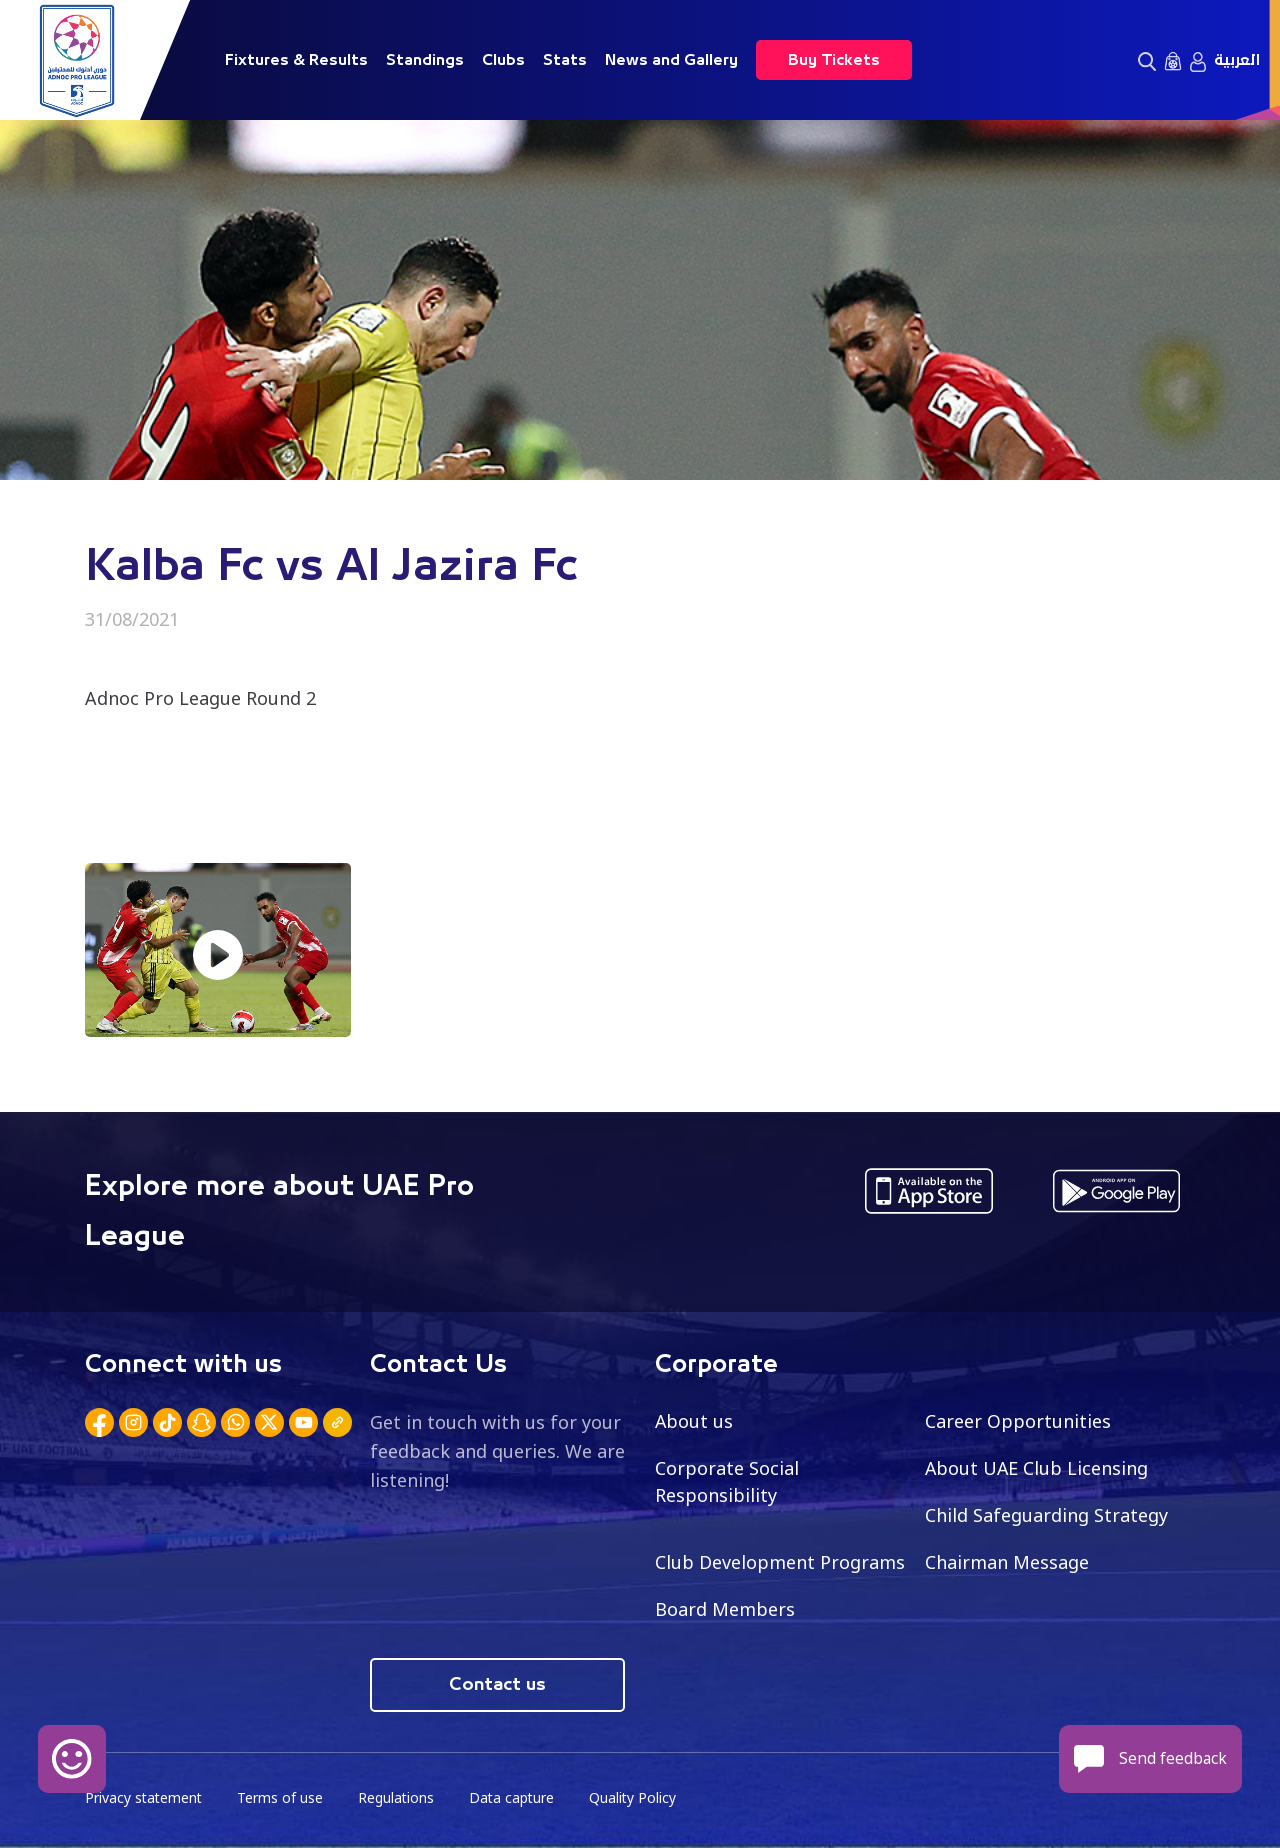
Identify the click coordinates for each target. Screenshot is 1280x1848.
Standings (425, 60)
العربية (1237, 60)
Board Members (725, 1609)
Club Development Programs (780, 1562)
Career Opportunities (1018, 1421)
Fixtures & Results (296, 60)
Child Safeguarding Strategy (1046, 1515)
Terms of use (283, 1798)
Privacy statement (145, 1798)
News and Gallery (671, 60)
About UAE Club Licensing (1037, 1468)
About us (694, 1421)
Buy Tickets (834, 60)
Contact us (497, 1685)
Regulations (399, 1798)
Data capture (516, 1798)
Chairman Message (1007, 1562)
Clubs (503, 60)
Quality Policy (639, 1798)
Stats (565, 60)
